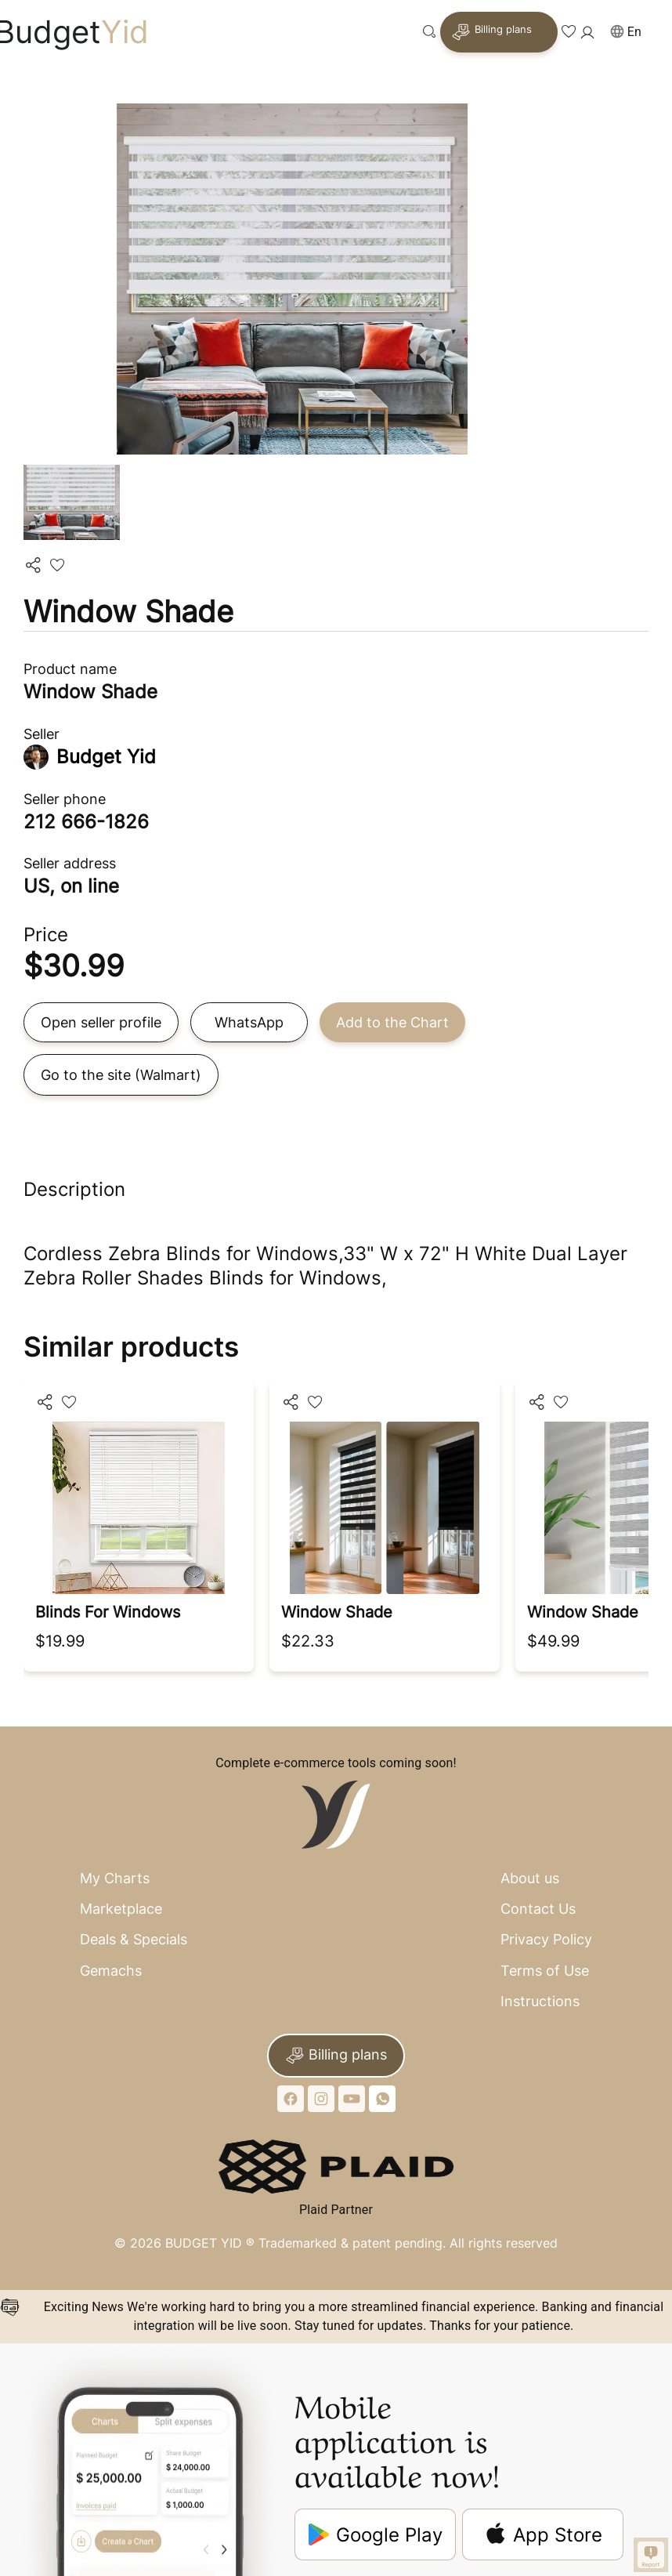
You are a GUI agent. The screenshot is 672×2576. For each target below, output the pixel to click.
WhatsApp (249, 1022)
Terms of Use (544, 1970)
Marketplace (121, 1908)
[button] (632, 32)
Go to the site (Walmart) (121, 1075)
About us (529, 1878)
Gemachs (111, 1970)
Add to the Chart (392, 1022)
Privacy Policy (546, 1939)
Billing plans (491, 32)
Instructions (540, 2001)
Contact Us (538, 1908)
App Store (543, 2534)
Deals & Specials (133, 1939)
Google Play (375, 2534)
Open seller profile (101, 1022)
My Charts (115, 1878)
